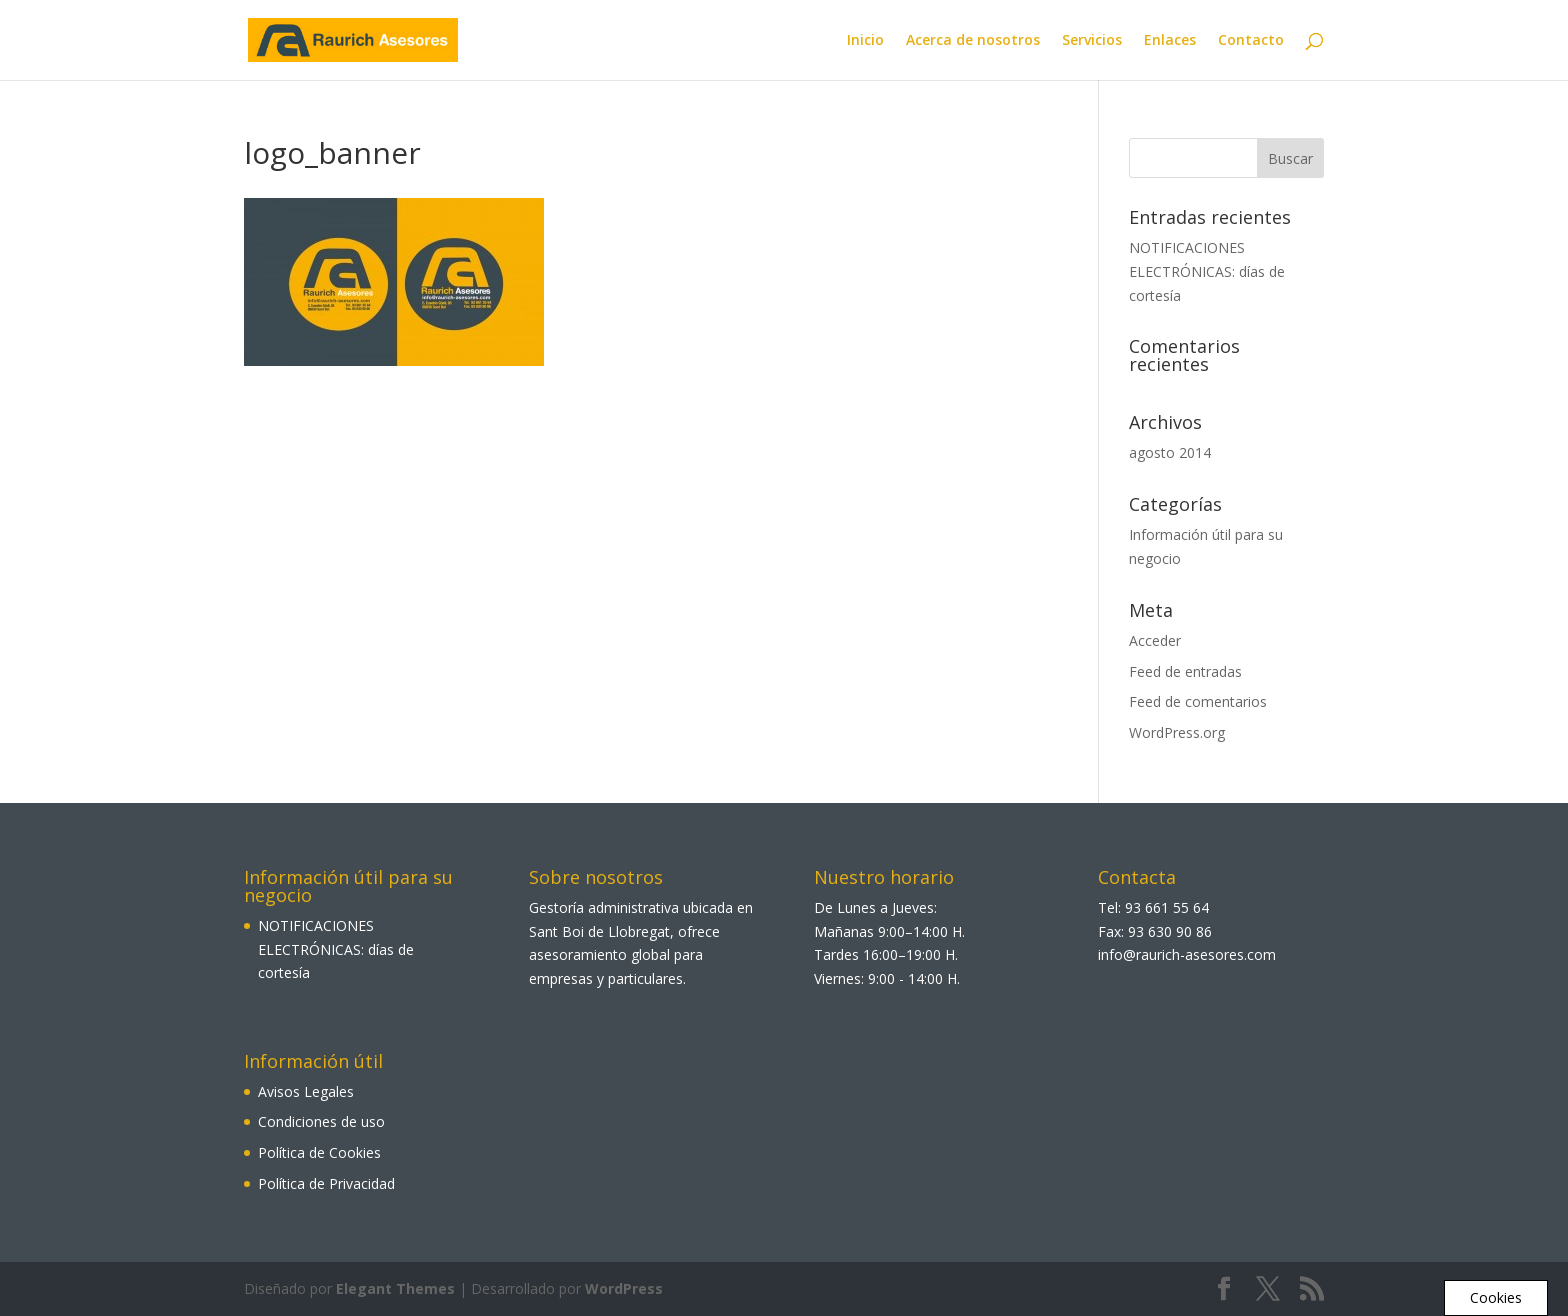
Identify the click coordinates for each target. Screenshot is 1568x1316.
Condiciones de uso (321, 1121)
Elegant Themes (395, 1288)
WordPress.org (1177, 732)
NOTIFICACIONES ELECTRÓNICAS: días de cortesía (1207, 271)
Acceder (1155, 640)
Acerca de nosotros (973, 41)
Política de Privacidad (326, 1183)
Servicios (1092, 41)
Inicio (865, 41)
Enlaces (1170, 41)
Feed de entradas (1185, 671)
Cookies (1496, 1297)
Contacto (1251, 41)
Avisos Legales (306, 1091)
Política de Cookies (319, 1152)
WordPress (624, 1288)
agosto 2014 (1170, 452)
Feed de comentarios (1198, 701)
